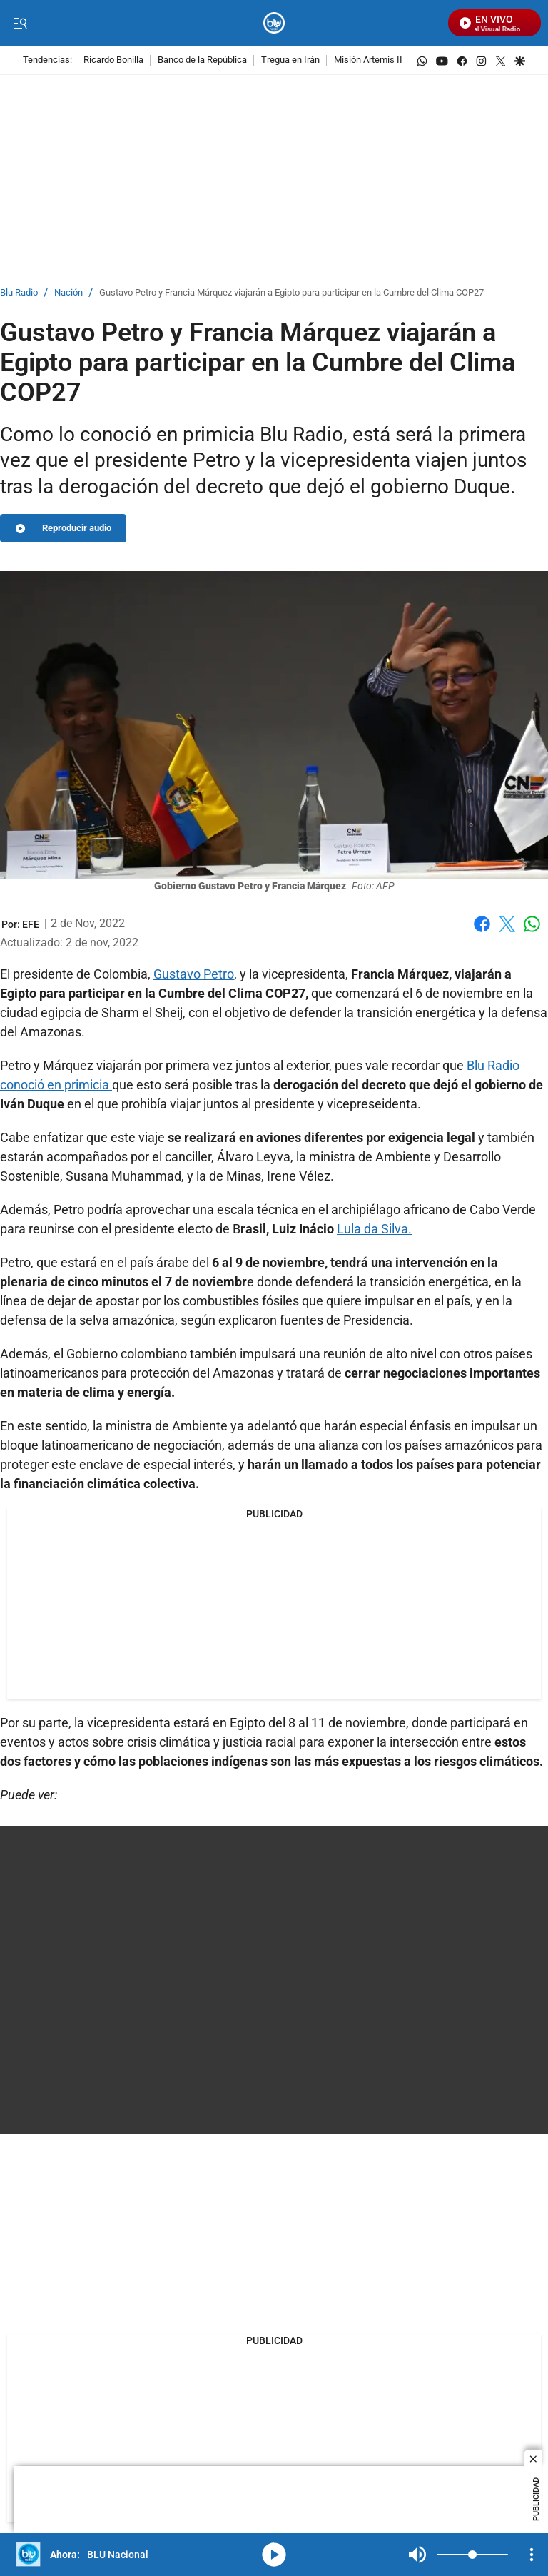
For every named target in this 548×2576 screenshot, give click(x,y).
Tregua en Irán (290, 60)
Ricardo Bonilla (113, 60)
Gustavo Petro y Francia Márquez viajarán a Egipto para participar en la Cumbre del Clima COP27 (291, 293)
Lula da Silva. (374, 1228)
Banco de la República (202, 60)
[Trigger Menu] (19, 23)
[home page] (274, 23)
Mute (417, 2554)
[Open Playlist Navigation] (531, 2554)
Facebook (482, 924)
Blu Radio (19, 293)
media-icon (274, 2554)
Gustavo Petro (193, 973)
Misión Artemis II (368, 60)
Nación (68, 293)
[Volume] (472, 2554)
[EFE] (30, 924)
